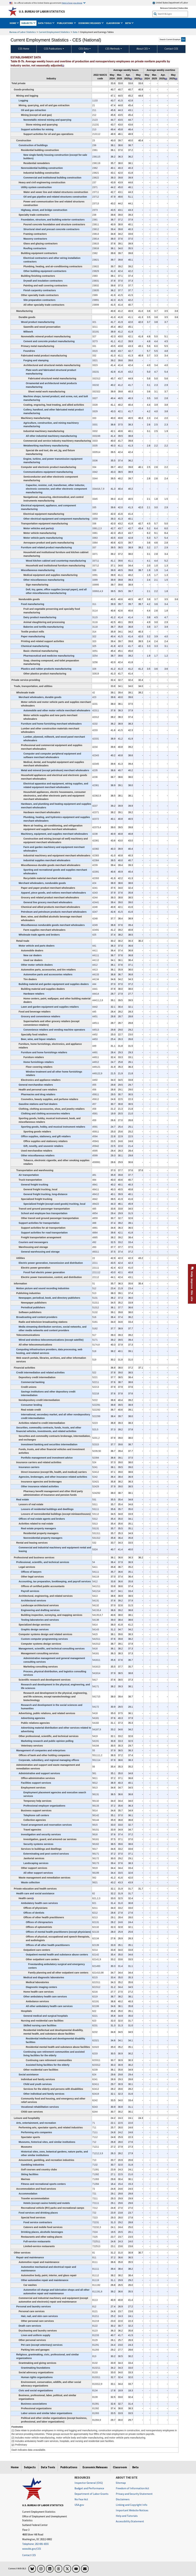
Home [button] (13, 23)
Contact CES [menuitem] (171, 48)
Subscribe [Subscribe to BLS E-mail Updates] (183, 8)
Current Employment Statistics (54, 32)
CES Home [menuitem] (23, 48)
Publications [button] (65, 23)
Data (75, 32)
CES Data (84, 48)
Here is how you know (72, 2)
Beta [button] (128, 23)
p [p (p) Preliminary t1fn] (130, 78)
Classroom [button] (113, 23)
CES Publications (53, 48)
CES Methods (112, 48)
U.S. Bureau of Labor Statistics (42, 11)
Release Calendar (168, 8)
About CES (142, 48)
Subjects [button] (27, 23)
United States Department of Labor (170, 2)
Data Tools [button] (45, 23)
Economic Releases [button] (89, 23)
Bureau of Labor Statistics (22, 32)
